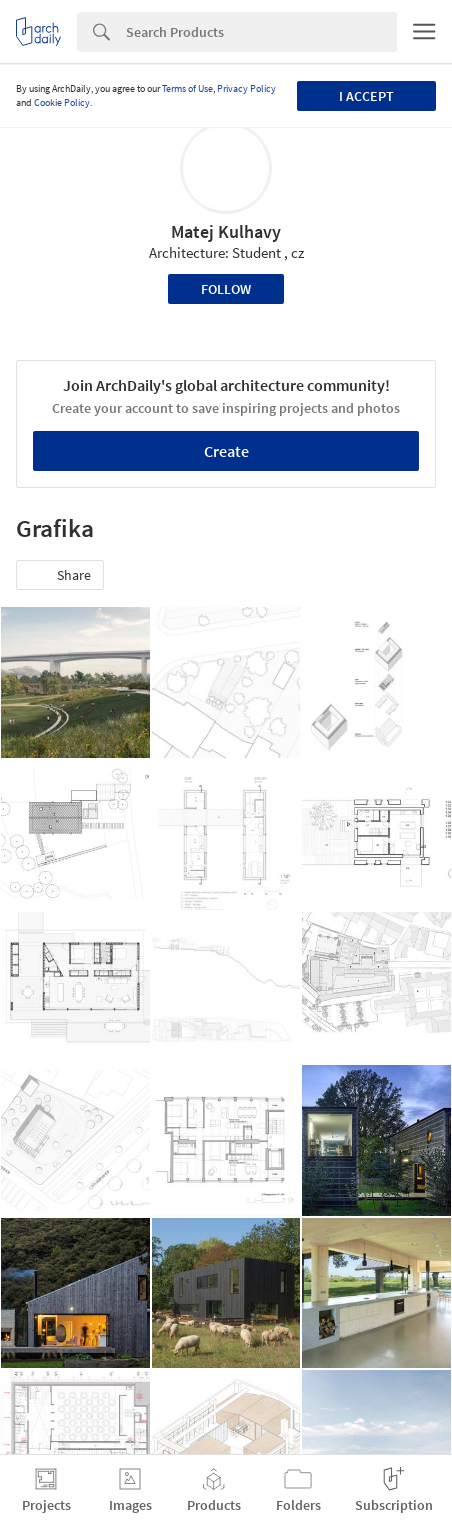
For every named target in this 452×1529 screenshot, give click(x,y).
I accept (366, 96)
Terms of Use (187, 88)
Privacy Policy (246, 88)
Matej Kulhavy (226, 231)
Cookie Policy (62, 102)
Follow (226, 289)
